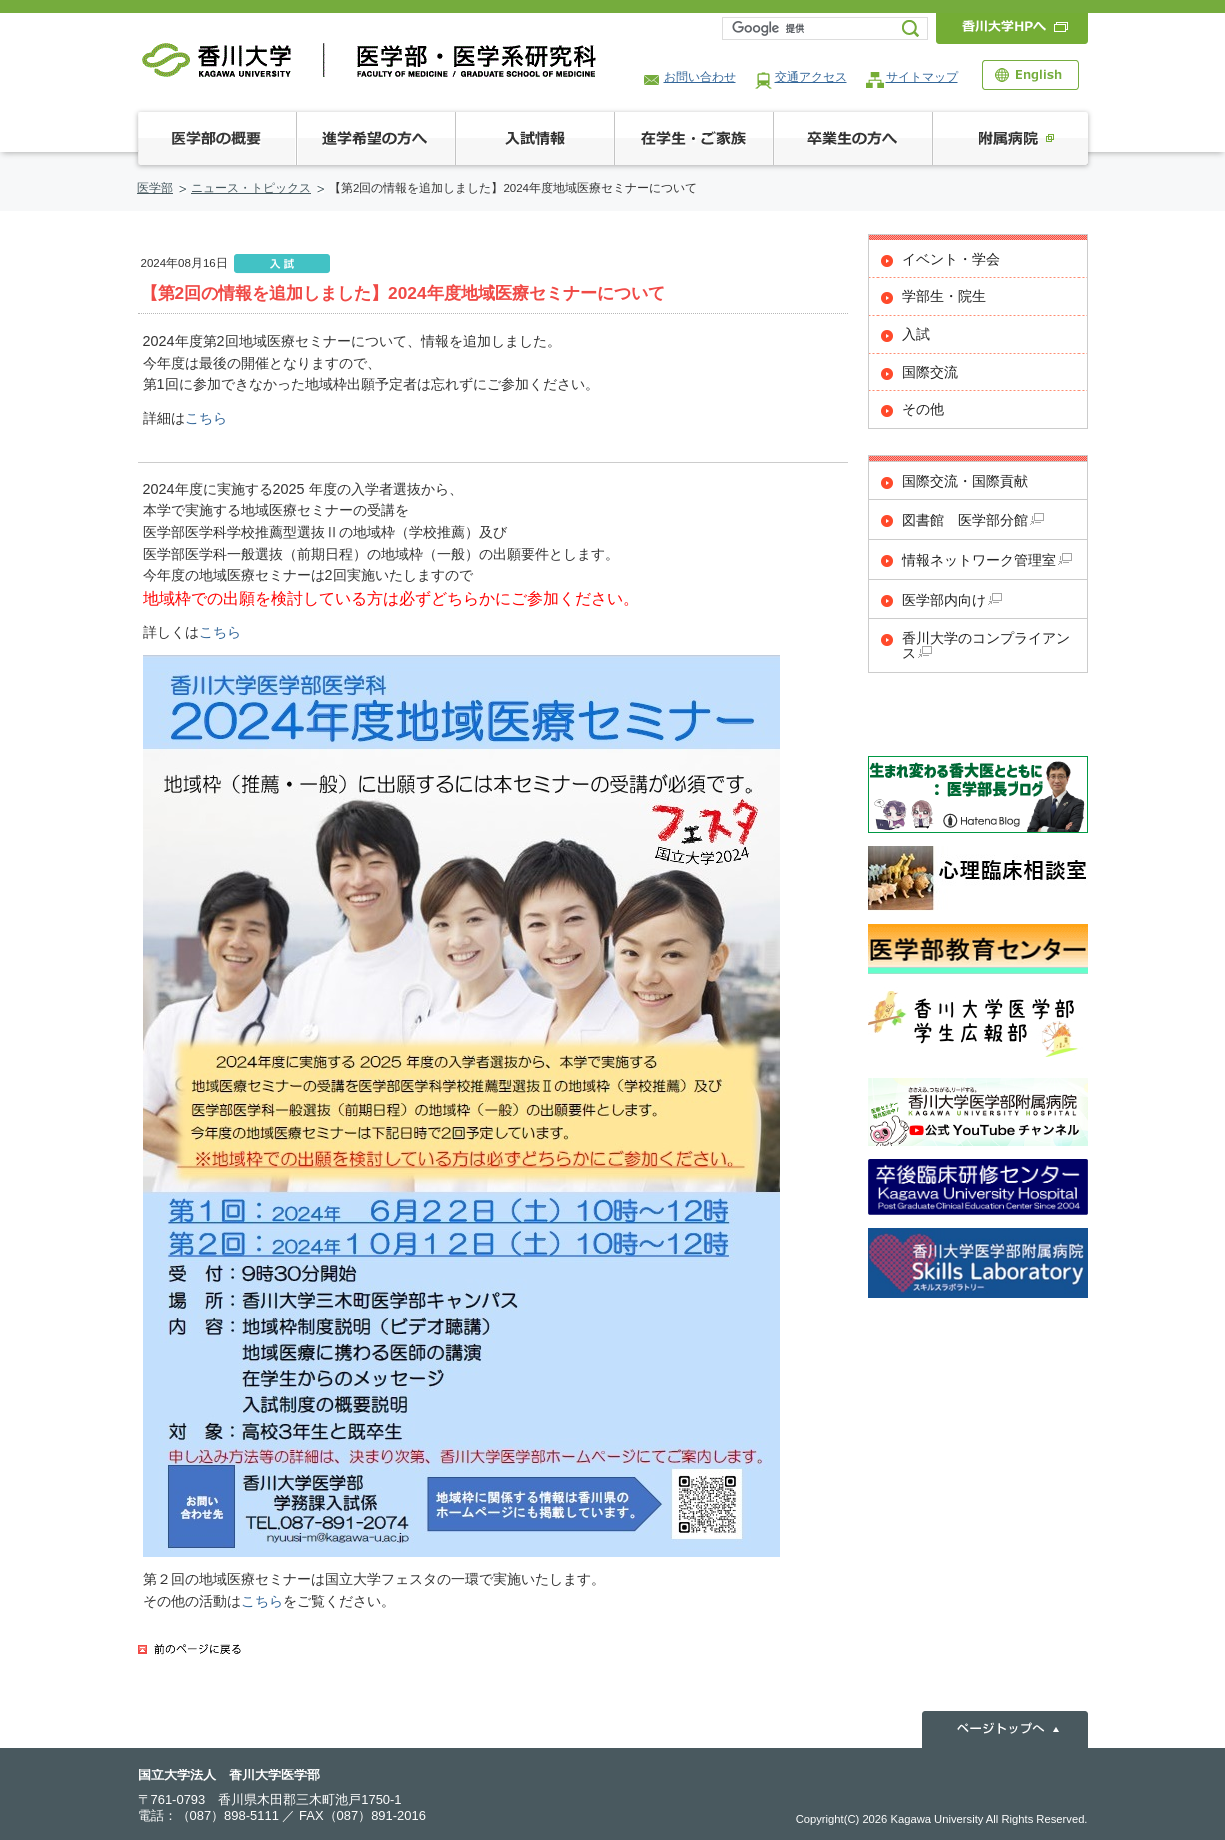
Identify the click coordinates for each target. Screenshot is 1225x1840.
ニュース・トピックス (251, 188)
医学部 (155, 188)
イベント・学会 (951, 259)
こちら (206, 418)
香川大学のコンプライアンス (986, 646)
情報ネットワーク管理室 (987, 560)
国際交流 (930, 372)
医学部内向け (952, 600)
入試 (916, 334)
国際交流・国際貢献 (965, 481)
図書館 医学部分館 (973, 520)
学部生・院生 (944, 296)
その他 (923, 409)
